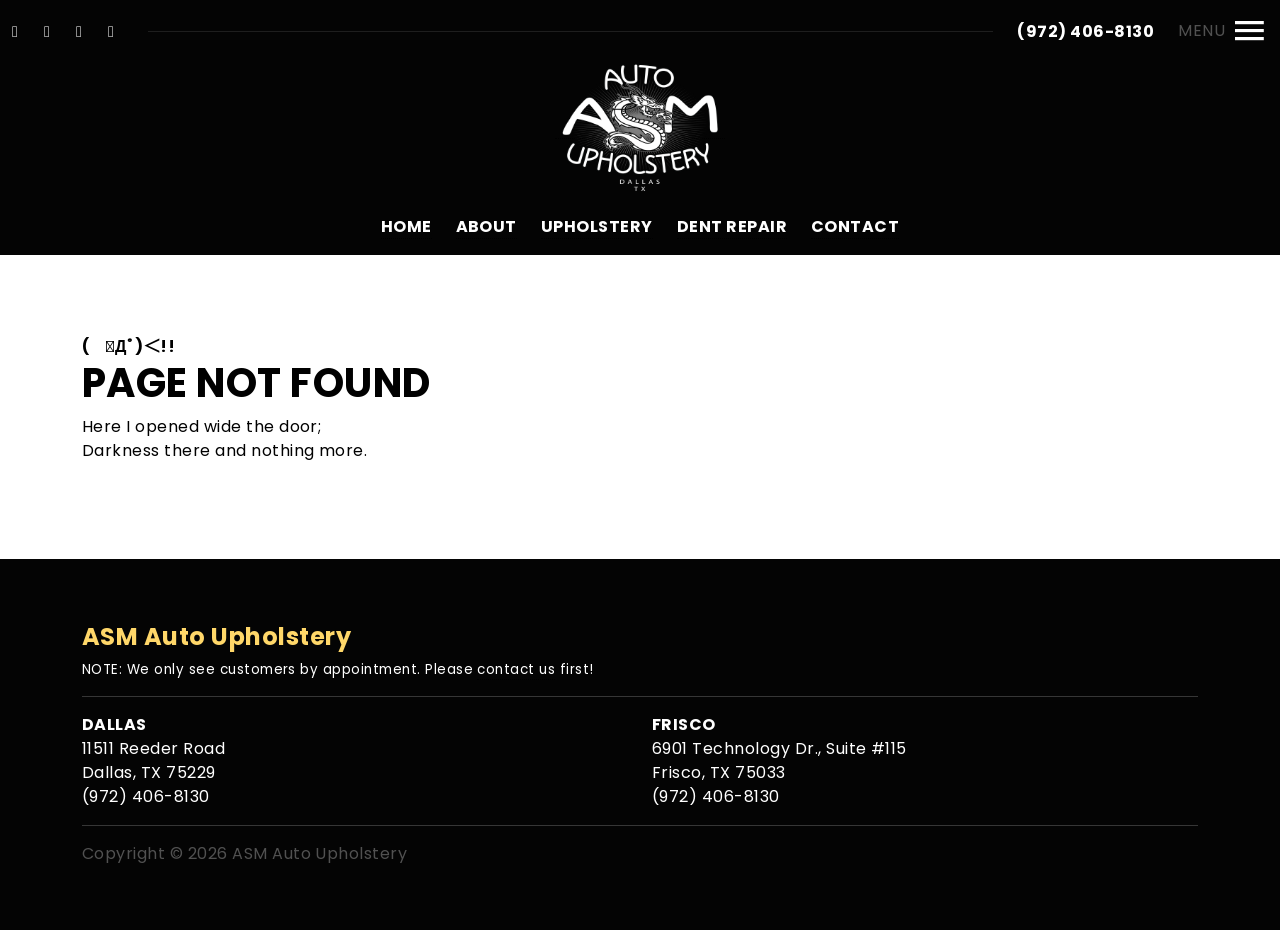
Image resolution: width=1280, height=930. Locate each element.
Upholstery (597, 226)
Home (406, 226)
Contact (855, 226)
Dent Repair (732, 226)
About (486, 226)
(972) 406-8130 (1085, 31)
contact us (516, 669)
